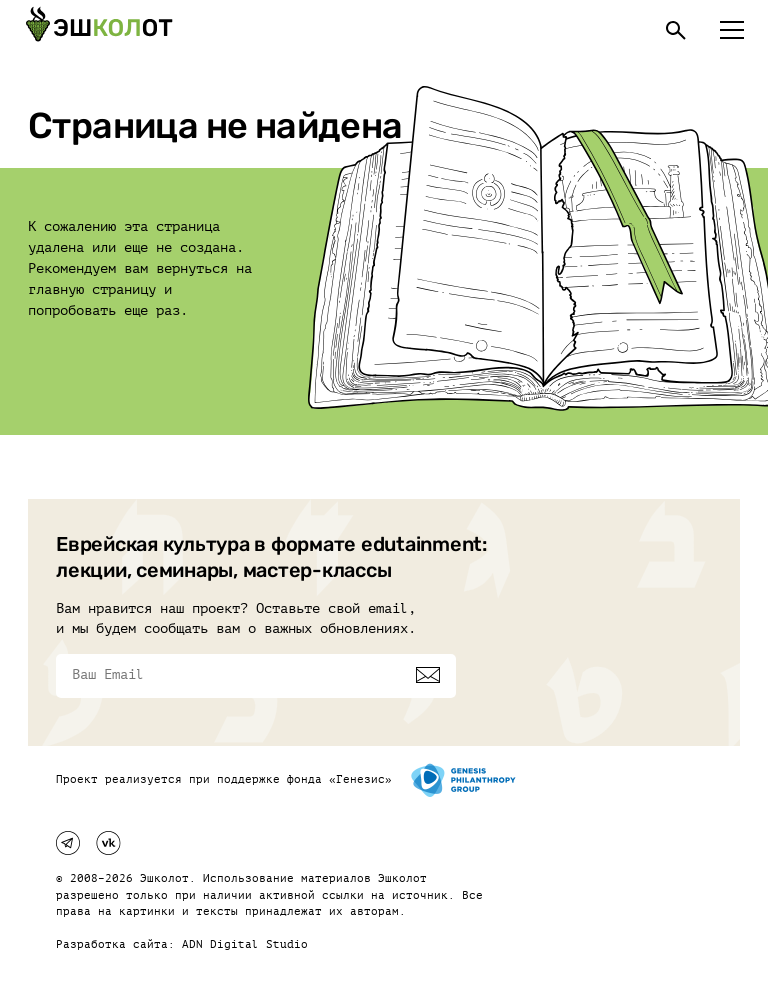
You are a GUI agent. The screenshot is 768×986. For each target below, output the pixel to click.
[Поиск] (676, 30)
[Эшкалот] (99, 30)
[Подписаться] (428, 675)
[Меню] (732, 30)
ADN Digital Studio (245, 944)
